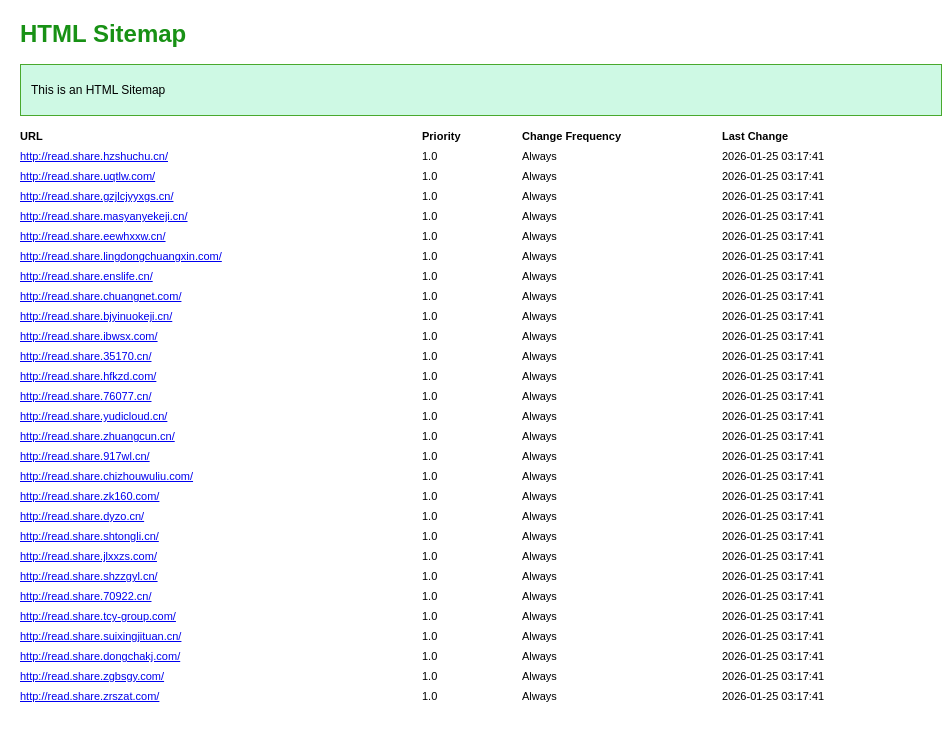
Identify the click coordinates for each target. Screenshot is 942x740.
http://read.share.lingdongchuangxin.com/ (121, 256)
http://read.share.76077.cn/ (85, 396)
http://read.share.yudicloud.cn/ (93, 416)
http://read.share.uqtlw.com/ (87, 176)
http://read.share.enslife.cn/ (86, 276)
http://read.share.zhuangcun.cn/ (97, 436)
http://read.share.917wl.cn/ (85, 456)
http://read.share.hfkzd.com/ (88, 376)
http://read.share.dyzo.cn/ (82, 516)
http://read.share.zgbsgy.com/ (92, 676)
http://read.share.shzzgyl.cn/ (89, 576)
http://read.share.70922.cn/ (85, 596)
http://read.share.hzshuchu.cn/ (94, 156)
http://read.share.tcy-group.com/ (98, 616)
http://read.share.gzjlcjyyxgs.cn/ (96, 196)
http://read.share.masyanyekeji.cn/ (104, 216)
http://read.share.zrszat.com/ (89, 696)
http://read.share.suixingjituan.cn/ (100, 636)
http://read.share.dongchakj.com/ (100, 656)
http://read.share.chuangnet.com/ (100, 296)
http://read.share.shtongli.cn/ (89, 536)
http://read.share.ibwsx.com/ (89, 336)
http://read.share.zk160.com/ (89, 496)
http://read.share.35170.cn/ (85, 356)
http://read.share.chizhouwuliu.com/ (106, 476)
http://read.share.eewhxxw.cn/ (93, 236)
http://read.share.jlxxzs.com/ (88, 556)
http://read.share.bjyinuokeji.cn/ (96, 316)
